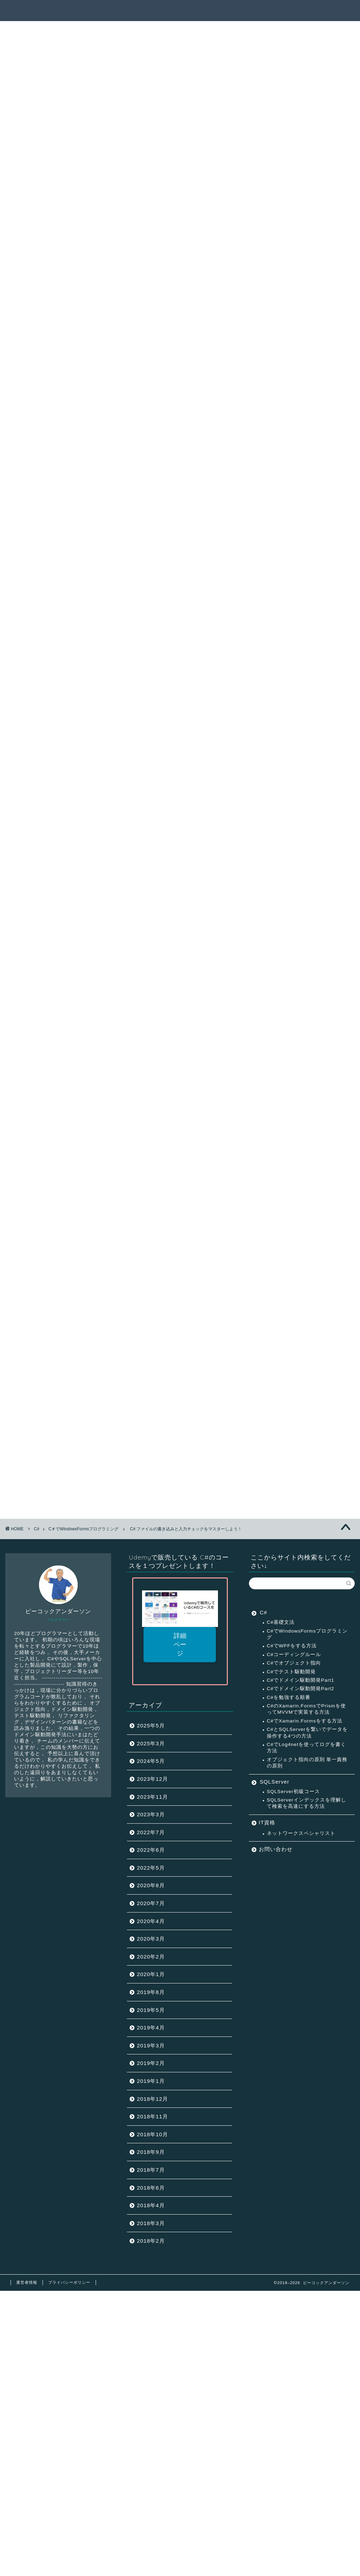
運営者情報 (26, 2282)
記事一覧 (168, 11)
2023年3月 (151, 1814)
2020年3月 (151, 1939)
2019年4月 (151, 2028)
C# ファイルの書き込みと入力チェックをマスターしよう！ (116, 1433)
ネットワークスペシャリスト (301, 1833)
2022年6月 (151, 1850)
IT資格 (267, 1822)
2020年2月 (151, 1957)
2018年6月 (151, 2188)
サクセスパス (205, 11)
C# (263, 1612)
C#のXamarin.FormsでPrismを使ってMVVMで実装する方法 (306, 1709)
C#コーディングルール (294, 1654)
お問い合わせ (275, 1849)
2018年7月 (151, 2170)
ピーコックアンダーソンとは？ (269, 11)
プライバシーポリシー (69, 2282)
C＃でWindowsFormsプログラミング (46, 46)
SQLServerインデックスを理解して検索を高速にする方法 (306, 1803)
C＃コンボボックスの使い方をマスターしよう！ (102, 1414)
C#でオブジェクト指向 (294, 1663)
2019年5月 (151, 2010)
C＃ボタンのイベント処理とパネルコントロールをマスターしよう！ (129, 1424)
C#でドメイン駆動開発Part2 (300, 1688)
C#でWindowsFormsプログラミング (307, 1634)
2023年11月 (152, 1797)
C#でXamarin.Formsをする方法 (304, 1721)
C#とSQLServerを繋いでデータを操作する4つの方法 (307, 1732)
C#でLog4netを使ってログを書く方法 (306, 1747)
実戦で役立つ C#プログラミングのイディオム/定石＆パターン (103, 1461)
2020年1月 (151, 1974)
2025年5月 (151, 1725)
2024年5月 (151, 1761)
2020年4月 (151, 1921)
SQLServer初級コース (293, 1791)
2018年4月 (151, 2205)
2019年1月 (151, 2081)
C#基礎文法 (281, 1622)
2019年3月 (151, 2045)
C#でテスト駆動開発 (291, 1671)
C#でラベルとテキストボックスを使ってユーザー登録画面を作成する (130, 1386)
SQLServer (274, 1782)
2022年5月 (151, 1868)
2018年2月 (151, 2241)
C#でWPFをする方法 (292, 1645)
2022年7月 (151, 1832)
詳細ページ (180, 1644)
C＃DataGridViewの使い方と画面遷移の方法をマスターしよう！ (124, 1442)
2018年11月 (152, 2116)
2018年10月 (152, 2134)
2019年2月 (151, 2063)
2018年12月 (152, 2099)
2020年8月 (151, 1885)
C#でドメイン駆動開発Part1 (300, 1680)
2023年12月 (152, 1779)
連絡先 (324, 11)
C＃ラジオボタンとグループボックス (87, 1405)
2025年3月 (151, 1743)
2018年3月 (151, 2223)
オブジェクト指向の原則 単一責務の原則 (307, 1762)
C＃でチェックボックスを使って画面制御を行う (102, 1396)
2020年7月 (151, 1903)
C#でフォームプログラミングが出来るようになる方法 (109, 1377)
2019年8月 (151, 1992)
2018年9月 (151, 2152)
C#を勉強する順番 (288, 1697)
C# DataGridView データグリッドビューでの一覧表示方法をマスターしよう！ (143, 1452)
